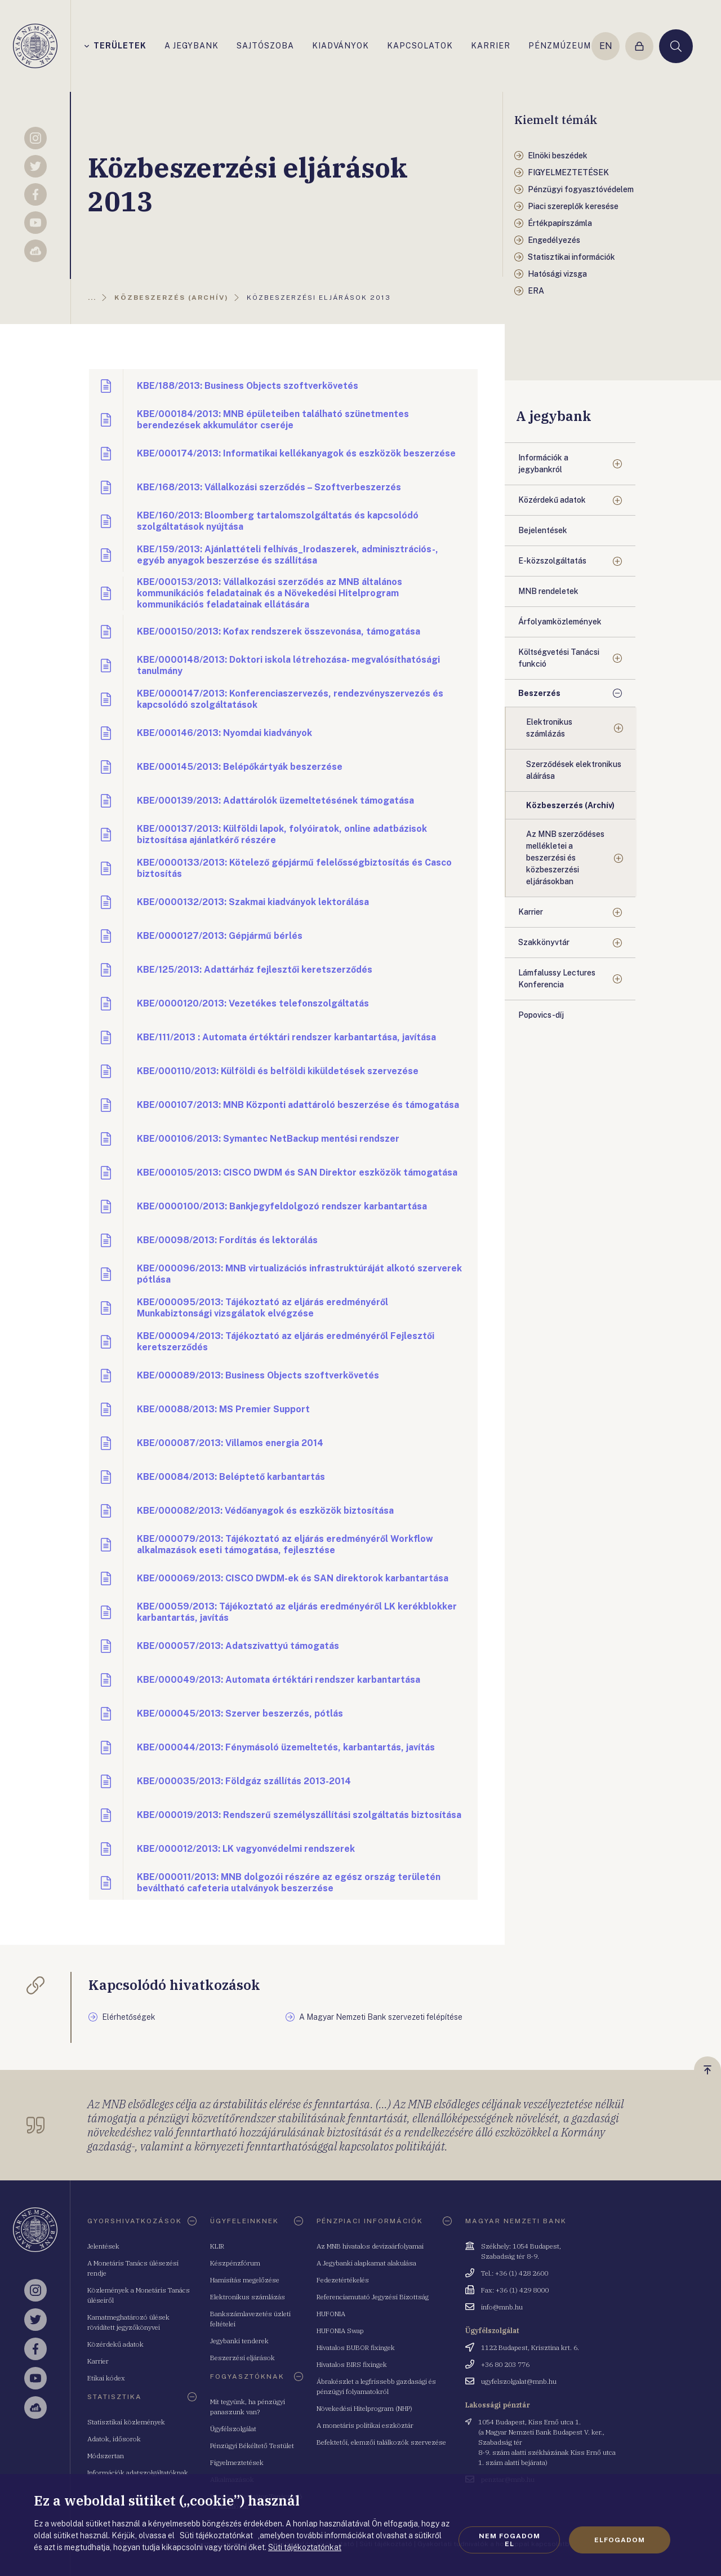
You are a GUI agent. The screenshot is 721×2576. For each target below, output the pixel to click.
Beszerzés (539, 693)
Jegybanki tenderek (239, 2340)
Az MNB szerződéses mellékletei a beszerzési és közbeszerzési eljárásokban (565, 858)
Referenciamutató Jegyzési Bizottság (373, 2297)
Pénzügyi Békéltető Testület (252, 2445)
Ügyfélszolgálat (233, 2428)
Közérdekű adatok (552, 499)
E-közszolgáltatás (552, 560)
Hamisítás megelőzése (244, 2280)
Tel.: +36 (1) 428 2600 (514, 2273)
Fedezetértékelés (343, 2280)
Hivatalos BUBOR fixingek (356, 2347)
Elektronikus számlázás (549, 727)
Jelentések (103, 2246)
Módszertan (105, 2455)
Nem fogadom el (509, 2540)
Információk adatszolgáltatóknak (137, 2472)
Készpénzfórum (235, 2263)
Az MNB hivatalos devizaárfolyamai (370, 2246)
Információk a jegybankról (543, 463)
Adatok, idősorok (114, 2439)
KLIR (217, 2246)
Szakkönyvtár (543, 942)
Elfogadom (619, 2540)
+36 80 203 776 (505, 2364)
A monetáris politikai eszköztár (365, 2425)
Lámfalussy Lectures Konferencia (556, 978)
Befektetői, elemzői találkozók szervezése (381, 2442)
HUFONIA (331, 2313)
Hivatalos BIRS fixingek (352, 2364)
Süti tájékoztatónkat (304, 2547)
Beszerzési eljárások (242, 2357)
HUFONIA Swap (340, 2330)
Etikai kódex (106, 2378)
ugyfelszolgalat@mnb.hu (519, 2381)
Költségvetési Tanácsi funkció (558, 658)
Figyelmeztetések (237, 2462)
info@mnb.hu (502, 2307)
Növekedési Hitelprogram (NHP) (364, 2408)
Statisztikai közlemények (126, 2422)
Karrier (530, 911)
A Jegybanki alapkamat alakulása (366, 2263)
